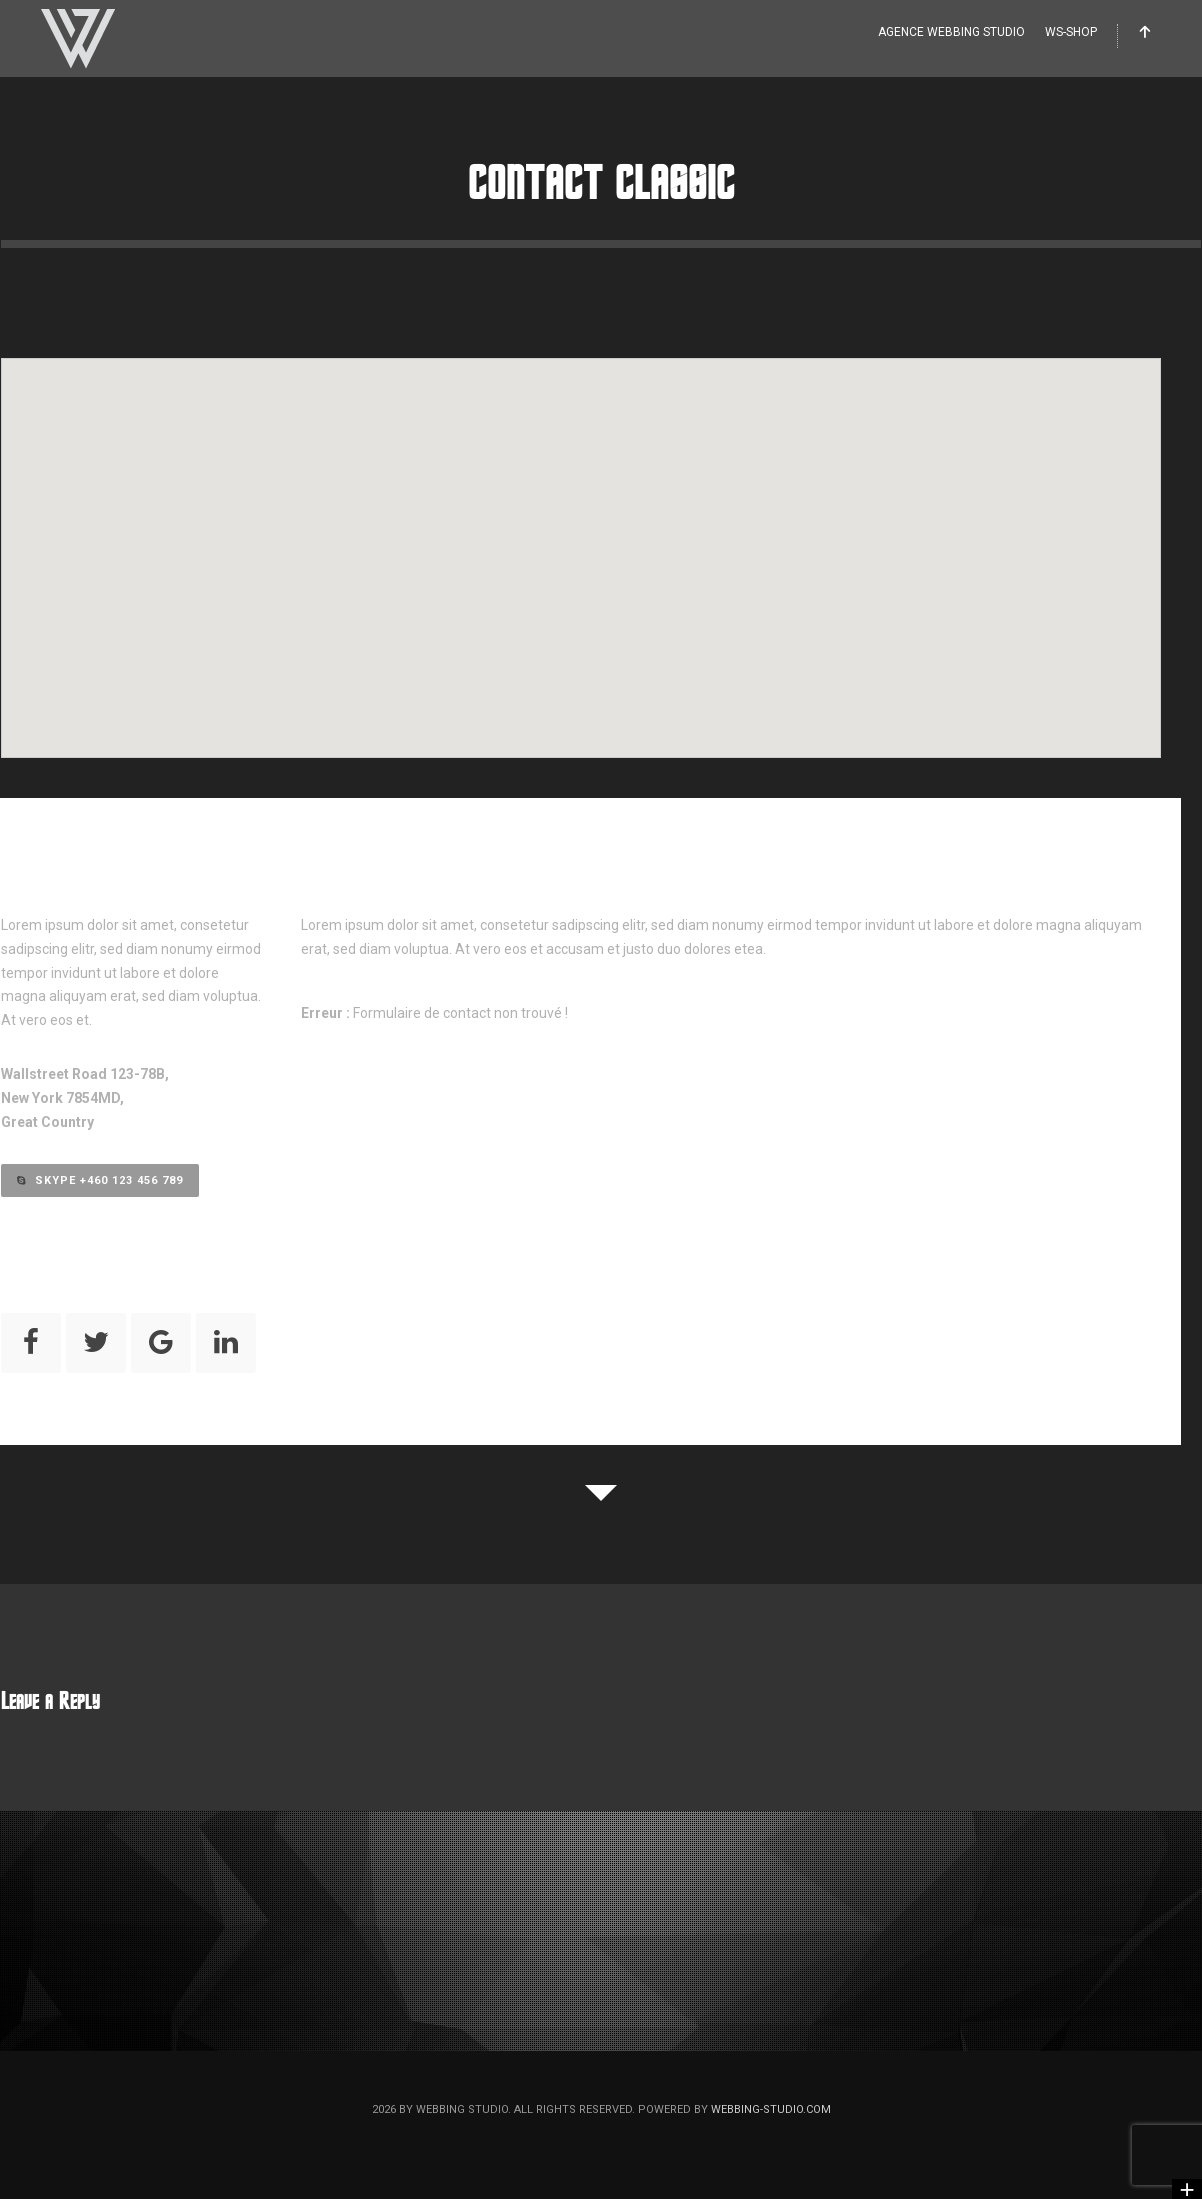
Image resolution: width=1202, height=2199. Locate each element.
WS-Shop (1071, 32)
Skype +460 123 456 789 (100, 1180)
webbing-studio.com (771, 2109)
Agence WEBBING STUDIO (951, 32)
